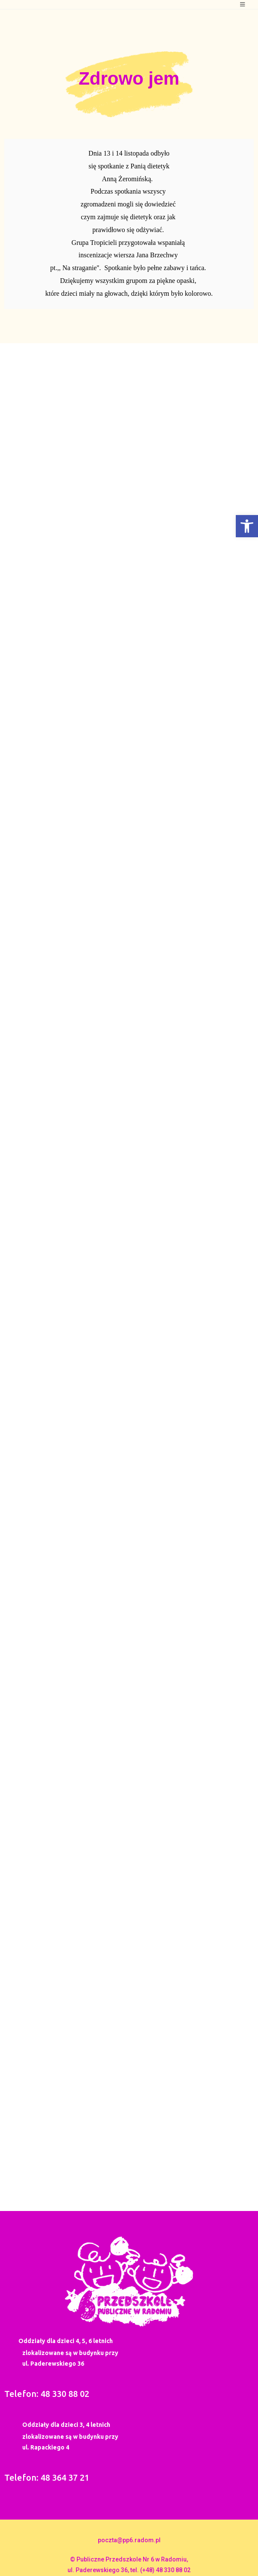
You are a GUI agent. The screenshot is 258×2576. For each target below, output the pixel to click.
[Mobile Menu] (242, 4)
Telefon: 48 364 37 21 (46, 2477)
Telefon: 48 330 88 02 (46, 2394)
